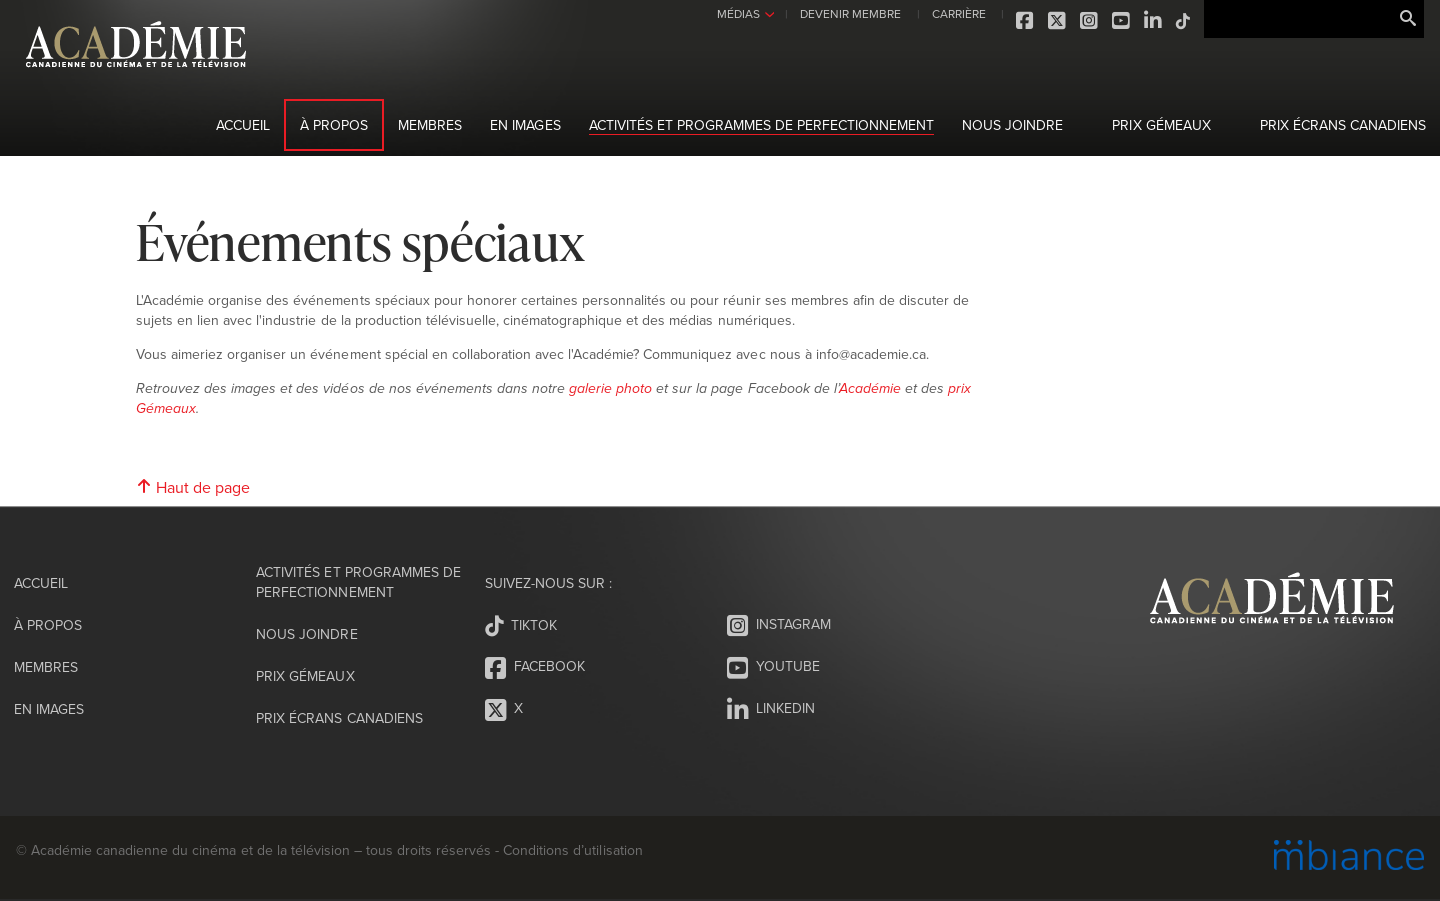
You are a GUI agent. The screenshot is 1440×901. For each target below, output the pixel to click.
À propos (334, 125)
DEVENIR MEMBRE (850, 13)
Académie (870, 389)
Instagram (1090, 21)
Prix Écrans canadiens (1343, 125)
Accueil (243, 125)
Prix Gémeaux (1161, 125)
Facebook (1026, 21)
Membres (430, 125)
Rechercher (1408, 19)
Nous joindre (1012, 125)
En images (525, 125)
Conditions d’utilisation (572, 850)
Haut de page (193, 487)
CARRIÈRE (959, 13)
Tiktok (1184, 21)
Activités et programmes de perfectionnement (762, 125)
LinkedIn (1154, 21)
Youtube (1122, 21)
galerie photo (610, 389)
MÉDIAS (738, 13)
